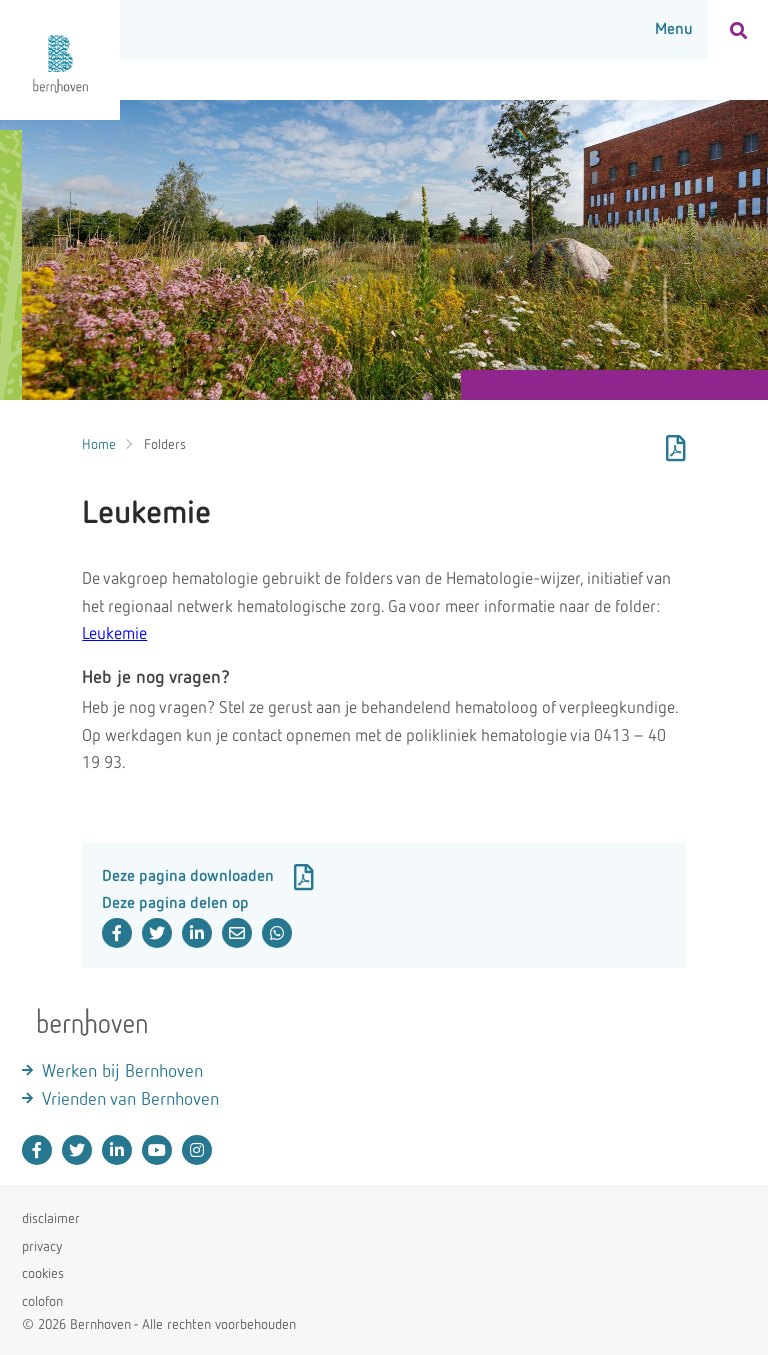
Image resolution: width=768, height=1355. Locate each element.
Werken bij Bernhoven (122, 1072)
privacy (42, 1247)
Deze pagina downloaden (208, 877)
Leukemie (114, 634)
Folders (165, 445)
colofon (42, 1302)
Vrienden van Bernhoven (130, 1100)
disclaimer (51, 1219)
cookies (43, 1274)
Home (99, 445)
